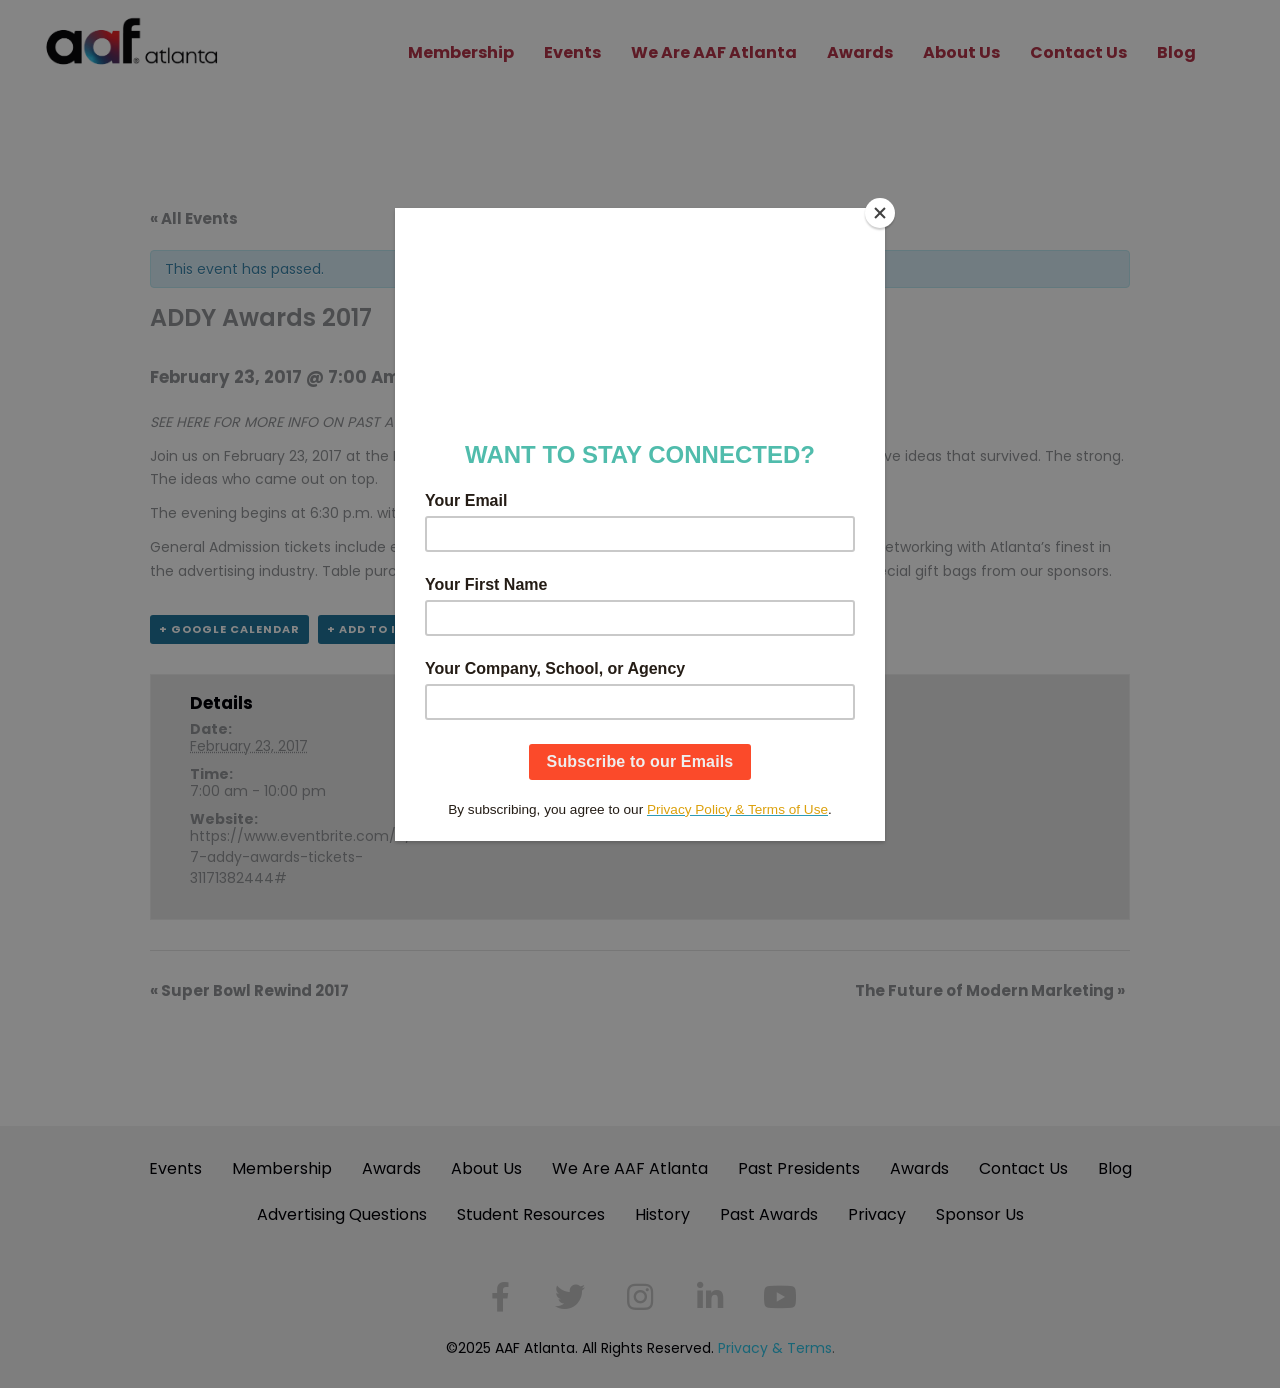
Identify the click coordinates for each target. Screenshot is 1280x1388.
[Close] (880, 213)
